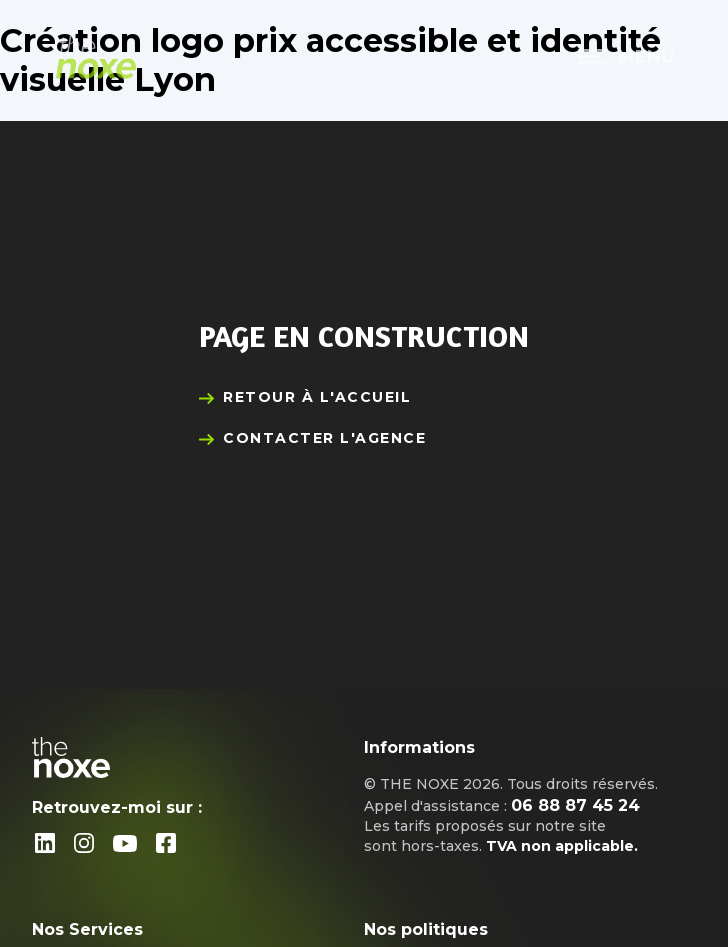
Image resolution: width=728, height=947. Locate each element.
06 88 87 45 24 (575, 805)
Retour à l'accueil (317, 397)
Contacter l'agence (324, 438)
